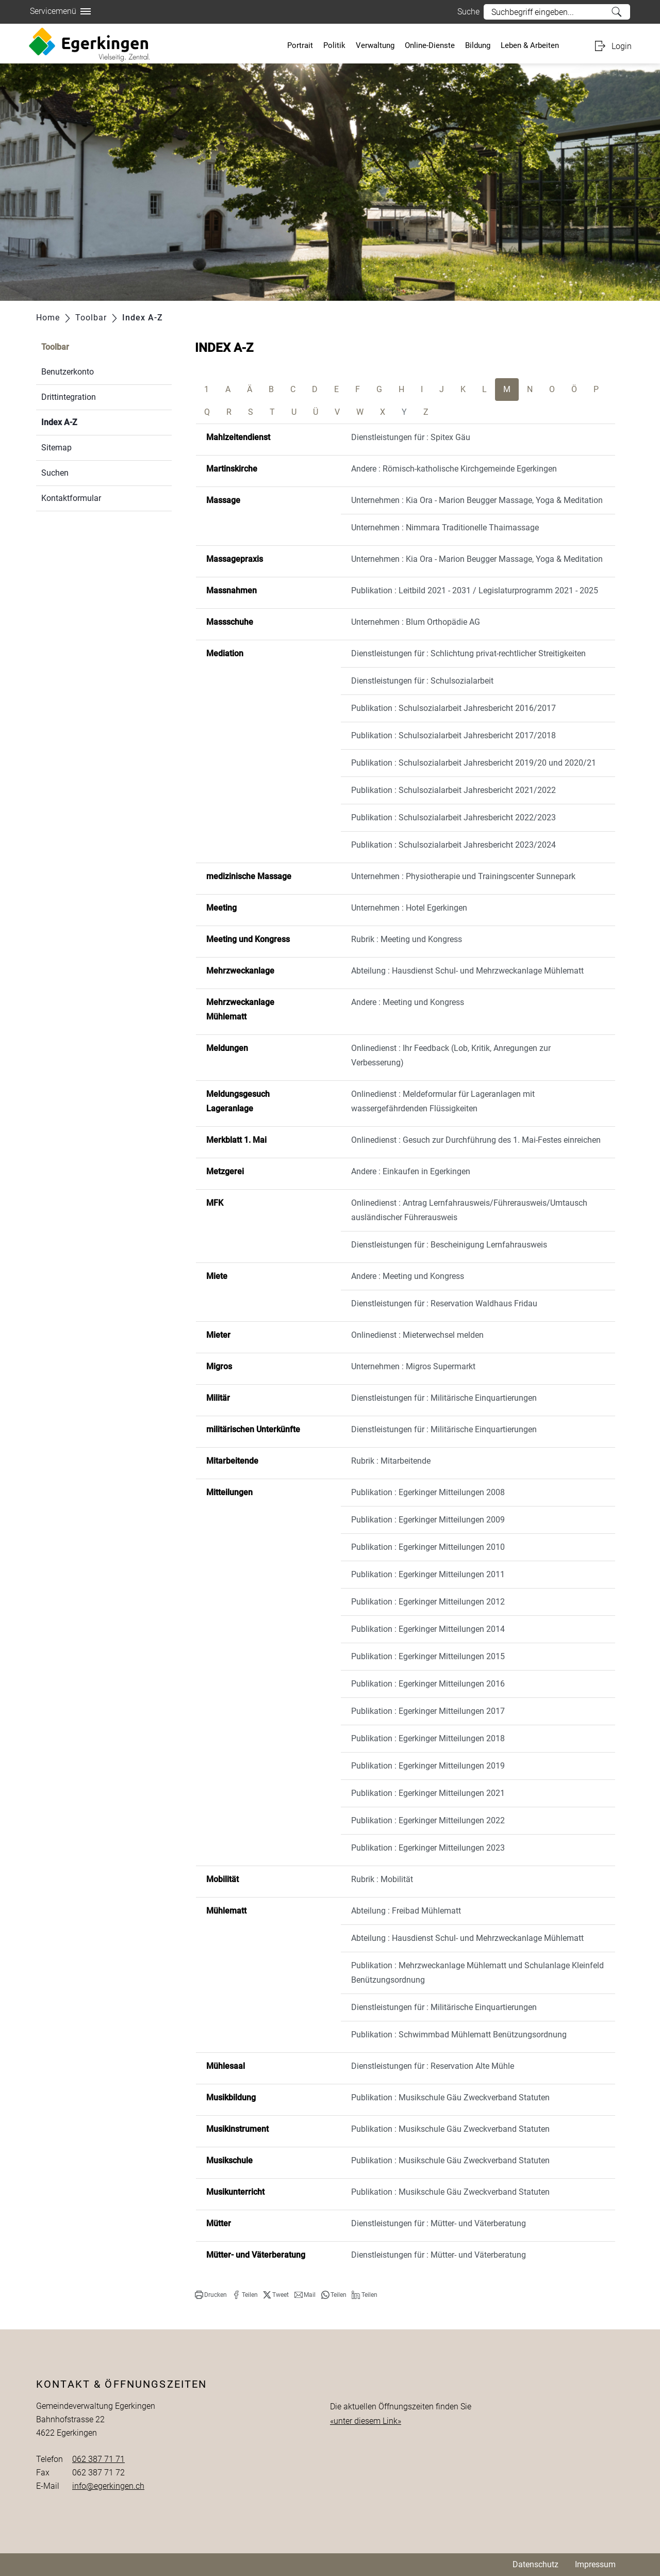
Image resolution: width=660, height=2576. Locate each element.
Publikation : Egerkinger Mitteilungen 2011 (428, 1574)
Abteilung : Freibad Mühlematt (406, 1911)
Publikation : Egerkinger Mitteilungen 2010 (428, 1547)
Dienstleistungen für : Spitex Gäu (410, 437)
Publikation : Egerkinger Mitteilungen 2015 (428, 1656)
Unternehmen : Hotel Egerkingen (409, 908)
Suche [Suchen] (617, 12)
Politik (334, 45)
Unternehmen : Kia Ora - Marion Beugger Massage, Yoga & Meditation (477, 500)
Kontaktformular (71, 498)
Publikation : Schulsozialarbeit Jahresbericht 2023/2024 (453, 845)
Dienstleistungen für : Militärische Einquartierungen (444, 1398)
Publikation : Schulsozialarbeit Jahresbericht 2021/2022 (453, 790)
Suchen (55, 473)
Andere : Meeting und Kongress (407, 1002)
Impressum (595, 2564)
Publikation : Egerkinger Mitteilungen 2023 (428, 1848)
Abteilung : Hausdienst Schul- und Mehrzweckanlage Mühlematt (467, 971)
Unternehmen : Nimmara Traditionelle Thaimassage (445, 527)
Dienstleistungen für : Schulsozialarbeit (422, 681)
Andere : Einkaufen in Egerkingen (410, 1171)
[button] (211, 2295)
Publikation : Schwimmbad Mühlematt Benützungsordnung (459, 2034)
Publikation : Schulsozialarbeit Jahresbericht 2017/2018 (453, 735)
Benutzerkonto (67, 372)
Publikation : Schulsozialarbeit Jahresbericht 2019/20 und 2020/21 (473, 763)
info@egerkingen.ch (108, 2486)
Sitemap (56, 447)
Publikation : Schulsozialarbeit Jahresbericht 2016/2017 (453, 708)
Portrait (300, 45)
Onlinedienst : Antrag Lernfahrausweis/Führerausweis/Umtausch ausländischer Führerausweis (469, 1210)
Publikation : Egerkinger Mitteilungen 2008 (428, 1492)
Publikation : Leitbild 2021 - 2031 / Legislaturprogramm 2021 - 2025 (474, 590)
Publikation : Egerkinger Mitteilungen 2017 (428, 1711)
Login (622, 46)
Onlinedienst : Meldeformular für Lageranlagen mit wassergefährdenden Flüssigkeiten (443, 1101)
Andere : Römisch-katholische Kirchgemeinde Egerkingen (454, 469)
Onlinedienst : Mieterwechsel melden (417, 1335)
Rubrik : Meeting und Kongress (406, 939)
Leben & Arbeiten (530, 45)
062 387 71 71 (98, 2459)
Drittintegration (68, 397)
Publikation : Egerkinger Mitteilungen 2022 (428, 1820)
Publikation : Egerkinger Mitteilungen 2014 (428, 1629)
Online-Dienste (430, 45)
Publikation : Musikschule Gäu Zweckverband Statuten (450, 2097)
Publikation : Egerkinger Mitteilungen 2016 (428, 1684)
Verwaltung (375, 45)
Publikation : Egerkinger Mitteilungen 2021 (428, 1793)
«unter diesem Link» (365, 2421)
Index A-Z (83, 421)
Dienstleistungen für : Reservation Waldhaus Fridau (444, 1303)
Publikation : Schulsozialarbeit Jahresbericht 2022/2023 (453, 817)
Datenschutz (535, 2564)
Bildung (477, 45)
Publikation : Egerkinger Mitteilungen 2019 (428, 1766)
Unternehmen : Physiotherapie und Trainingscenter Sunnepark (463, 876)
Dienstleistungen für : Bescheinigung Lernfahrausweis (449, 1245)
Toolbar (55, 347)
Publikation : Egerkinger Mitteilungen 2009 (428, 1520)
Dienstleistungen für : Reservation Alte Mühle (432, 2066)
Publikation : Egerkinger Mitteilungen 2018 (428, 1738)
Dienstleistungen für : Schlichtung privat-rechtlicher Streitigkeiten (468, 653)
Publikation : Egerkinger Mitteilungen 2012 (428, 1602)
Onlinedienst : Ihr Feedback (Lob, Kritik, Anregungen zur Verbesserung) (451, 1055)
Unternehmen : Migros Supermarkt (413, 1366)
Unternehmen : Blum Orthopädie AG (415, 622)
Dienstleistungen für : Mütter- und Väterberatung (438, 2223)
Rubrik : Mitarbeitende (391, 1461)
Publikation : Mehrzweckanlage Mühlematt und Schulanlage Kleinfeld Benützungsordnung (477, 1973)
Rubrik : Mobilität (382, 1879)
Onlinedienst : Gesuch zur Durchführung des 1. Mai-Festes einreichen (476, 1140)
